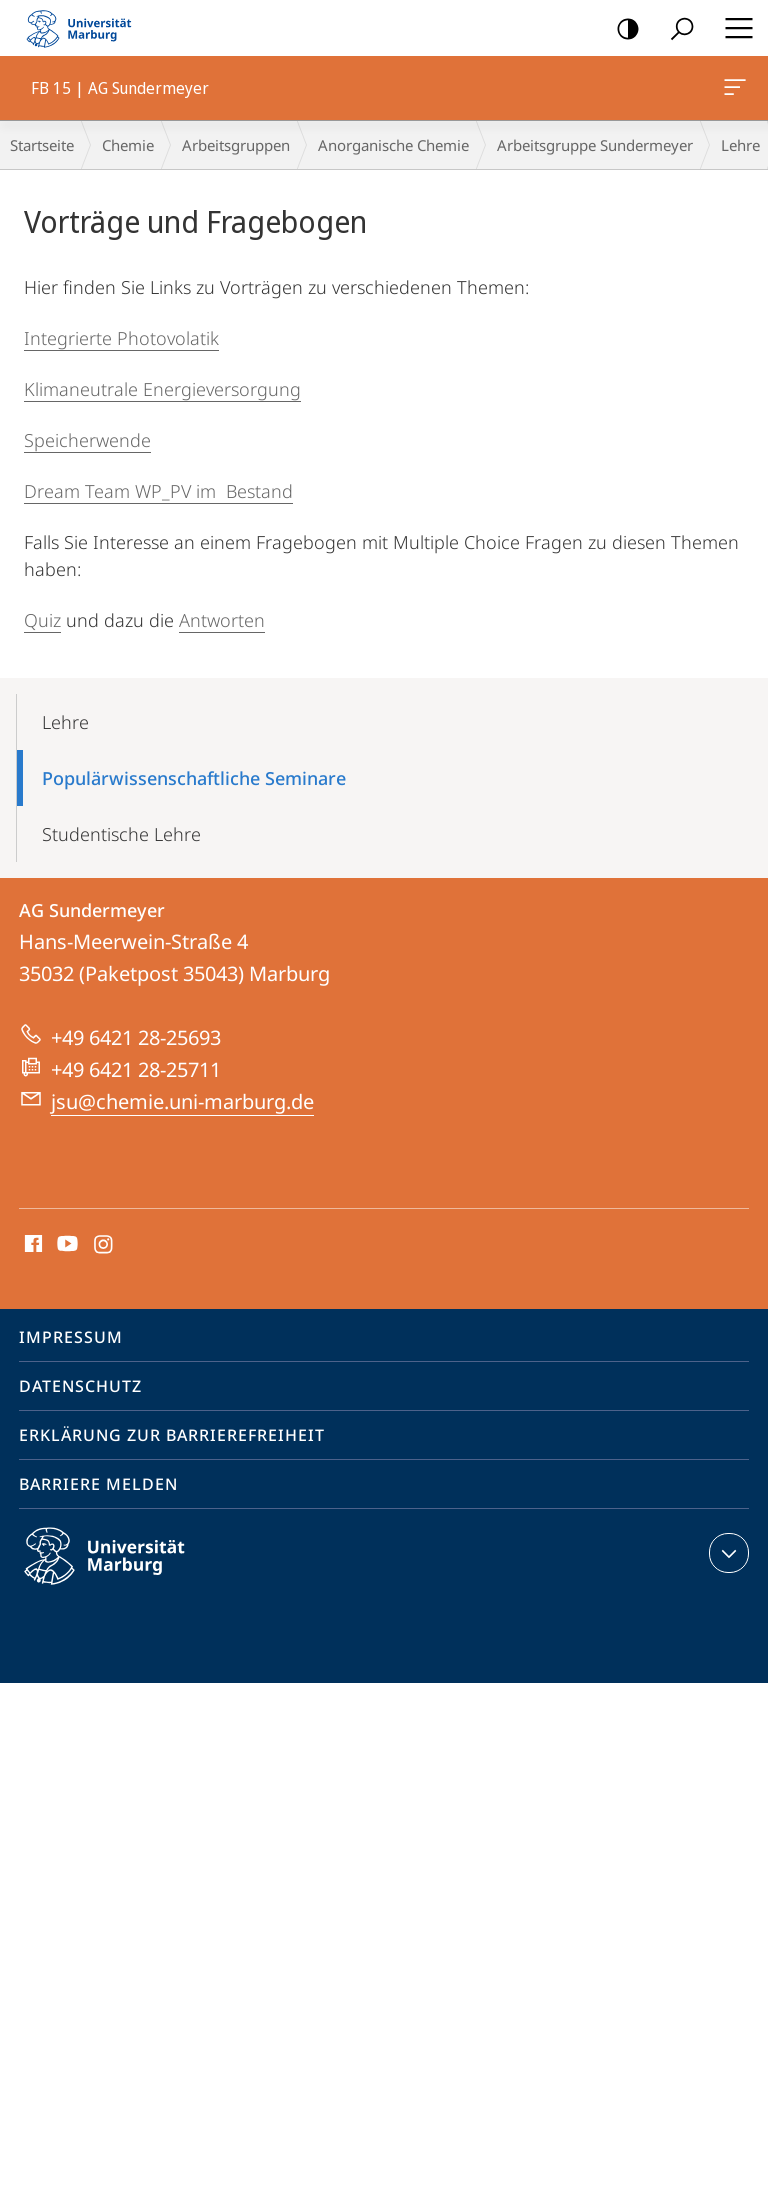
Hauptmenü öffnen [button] (733, 28)
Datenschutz (80, 1386)
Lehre (65, 722)
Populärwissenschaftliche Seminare (194, 778)
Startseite (42, 145)
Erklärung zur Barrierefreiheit (172, 1435)
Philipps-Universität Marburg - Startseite (85, 28)
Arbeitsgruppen (236, 145)
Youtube (65, 1245)
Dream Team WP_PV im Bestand (158, 491)
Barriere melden (98, 1484)
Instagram (104, 1245)
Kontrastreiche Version (621, 29)
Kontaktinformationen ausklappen (726, 1553)
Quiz (42, 620)
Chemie (128, 145)
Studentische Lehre (121, 834)
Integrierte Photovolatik (121, 338)
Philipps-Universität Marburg (122, 1572)
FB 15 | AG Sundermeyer (733, 91)
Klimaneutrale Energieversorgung (162, 389)
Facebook (31, 1245)
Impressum (71, 1337)
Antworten (222, 620)
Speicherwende (87, 440)
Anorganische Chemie (393, 145)
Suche (675, 29)
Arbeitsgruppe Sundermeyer (595, 145)
